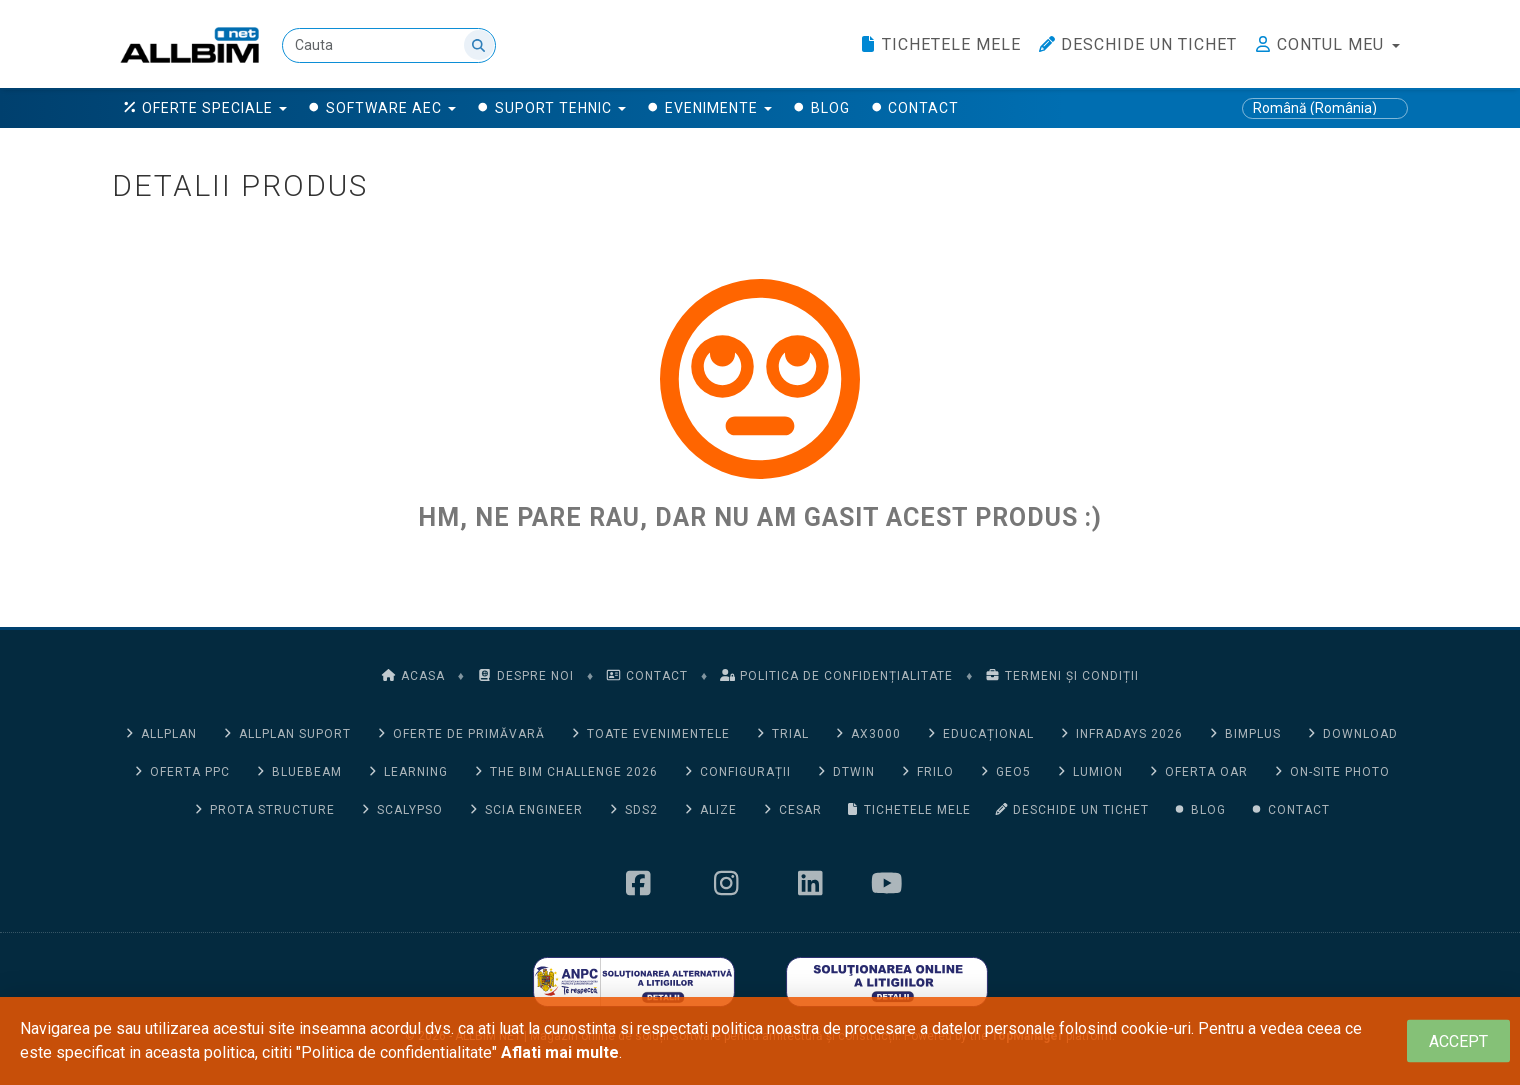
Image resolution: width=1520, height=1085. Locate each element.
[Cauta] (389, 45)
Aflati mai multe (560, 1052)
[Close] (1458, 1041)
